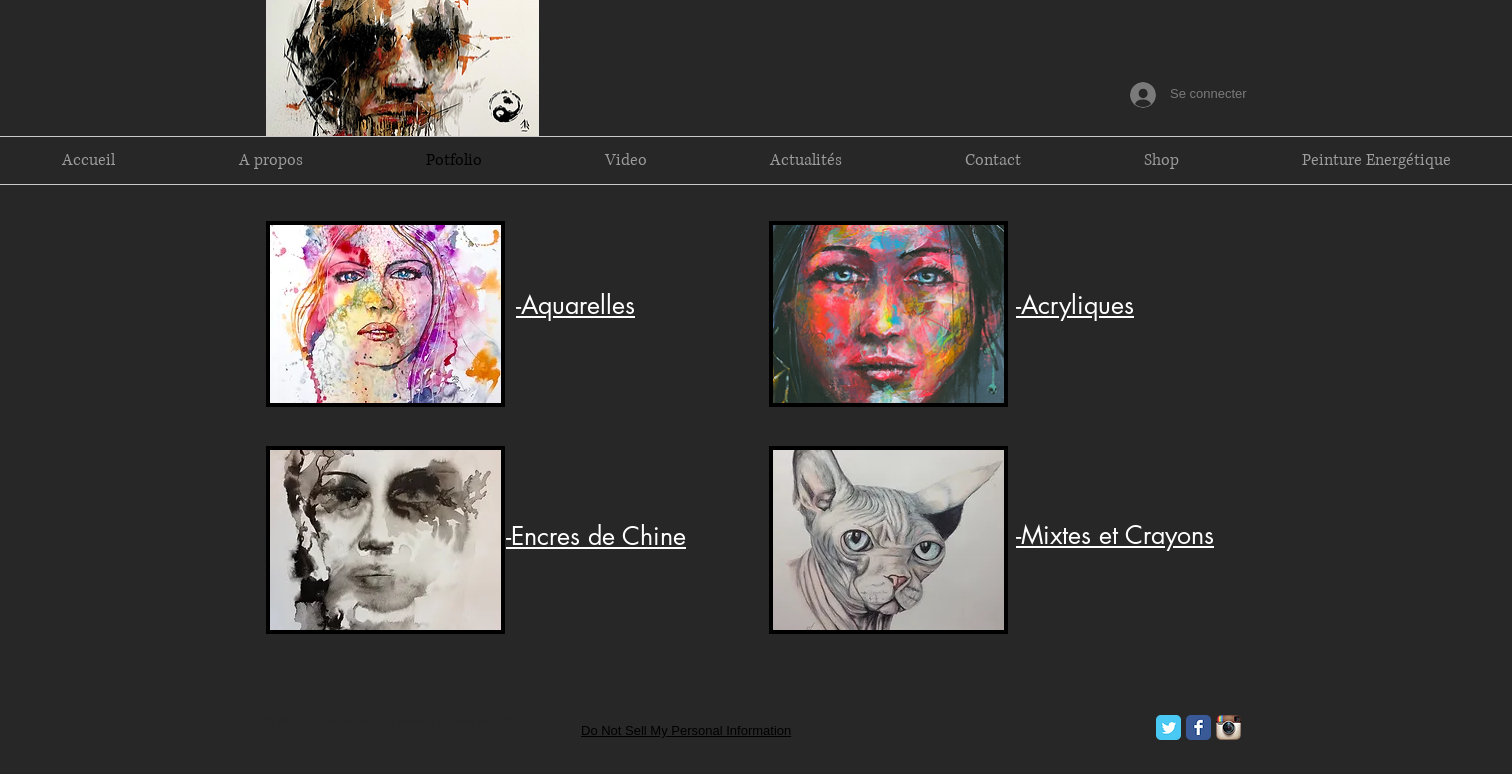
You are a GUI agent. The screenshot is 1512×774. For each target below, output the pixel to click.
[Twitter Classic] (1168, 727)
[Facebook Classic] (1198, 727)
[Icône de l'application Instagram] (1228, 727)
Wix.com (521, 721)
